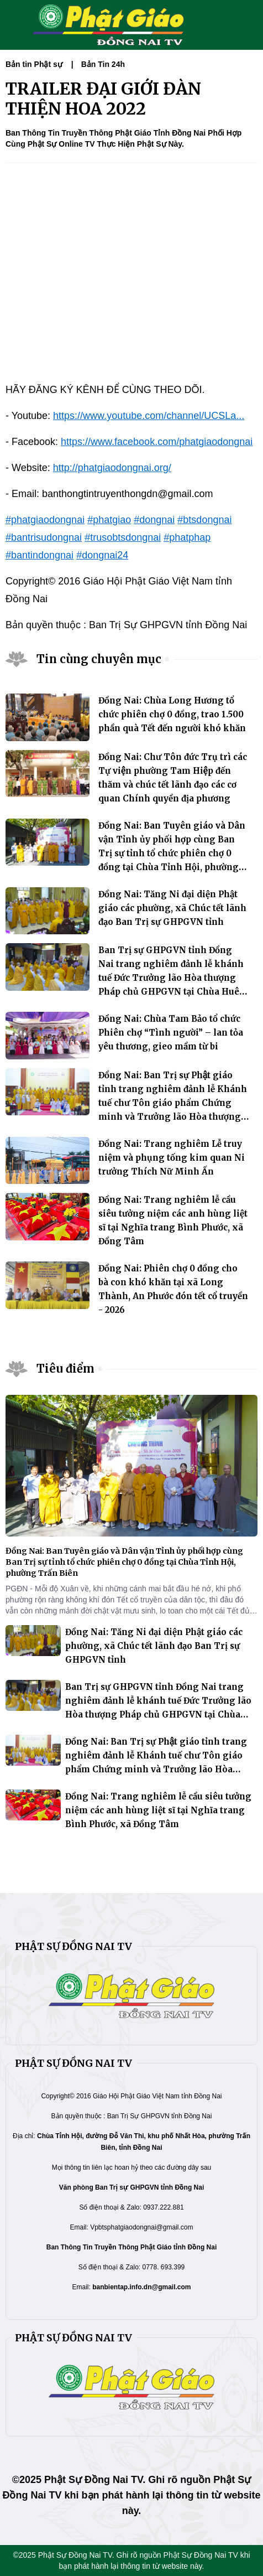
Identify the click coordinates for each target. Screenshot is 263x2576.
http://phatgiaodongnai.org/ (112, 467)
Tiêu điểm (65, 1368)
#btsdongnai (204, 519)
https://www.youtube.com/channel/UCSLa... (148, 415)
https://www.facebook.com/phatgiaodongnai (157, 441)
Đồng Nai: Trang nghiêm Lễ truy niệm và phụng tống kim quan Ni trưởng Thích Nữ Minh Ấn (171, 1158)
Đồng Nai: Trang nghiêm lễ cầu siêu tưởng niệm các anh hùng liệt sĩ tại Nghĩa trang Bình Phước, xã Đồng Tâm (158, 1810)
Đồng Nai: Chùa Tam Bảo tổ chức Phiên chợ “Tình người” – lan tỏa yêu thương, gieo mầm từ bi (170, 1032)
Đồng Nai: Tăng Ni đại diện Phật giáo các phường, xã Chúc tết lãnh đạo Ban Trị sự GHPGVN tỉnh (172, 908)
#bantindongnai (39, 555)
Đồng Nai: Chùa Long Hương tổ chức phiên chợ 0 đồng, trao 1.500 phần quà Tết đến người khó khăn (172, 714)
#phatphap (187, 537)
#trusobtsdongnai (123, 537)
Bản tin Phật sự (34, 64)
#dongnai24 (102, 555)
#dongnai (154, 519)
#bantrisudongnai (44, 537)
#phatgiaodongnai (45, 519)
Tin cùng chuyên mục (98, 659)
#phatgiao (109, 519)
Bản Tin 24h (103, 64)
